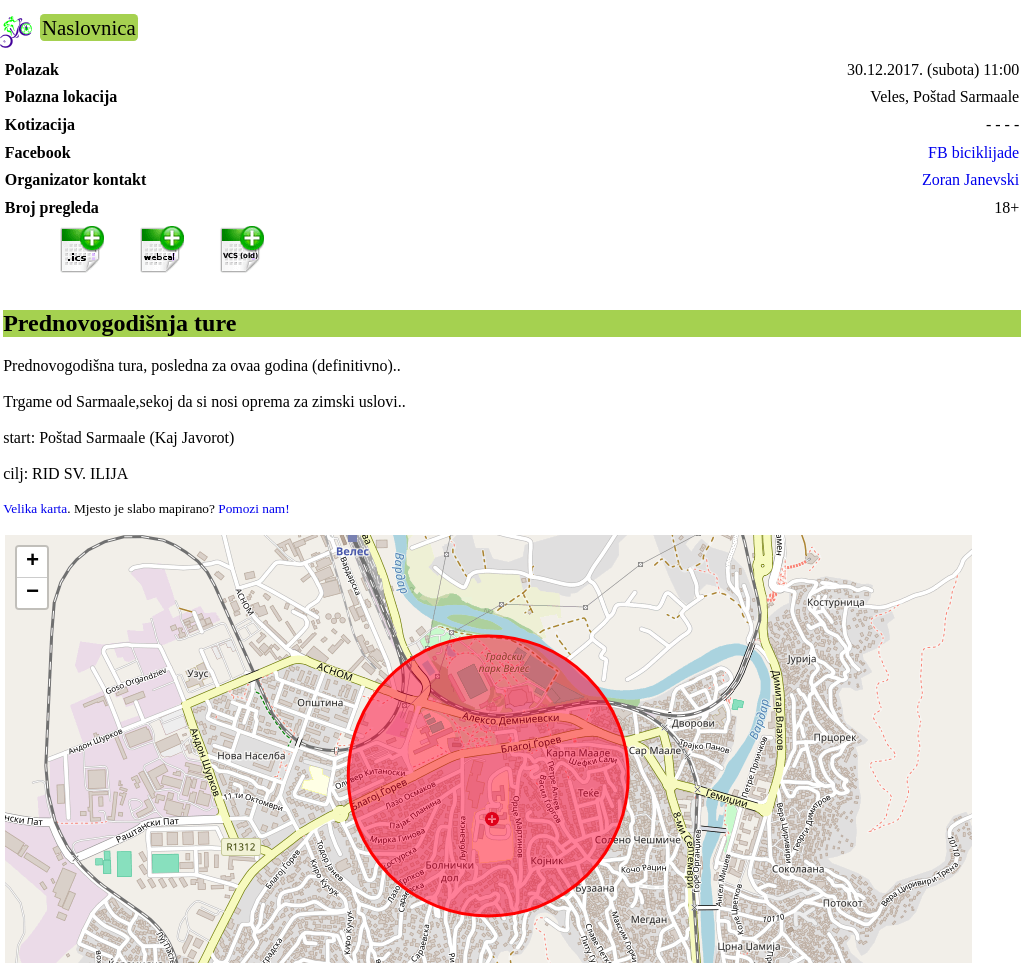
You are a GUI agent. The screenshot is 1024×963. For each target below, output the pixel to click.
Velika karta (35, 508)
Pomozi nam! (253, 508)
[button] (32, 562)
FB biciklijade (973, 152)
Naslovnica (89, 27)
